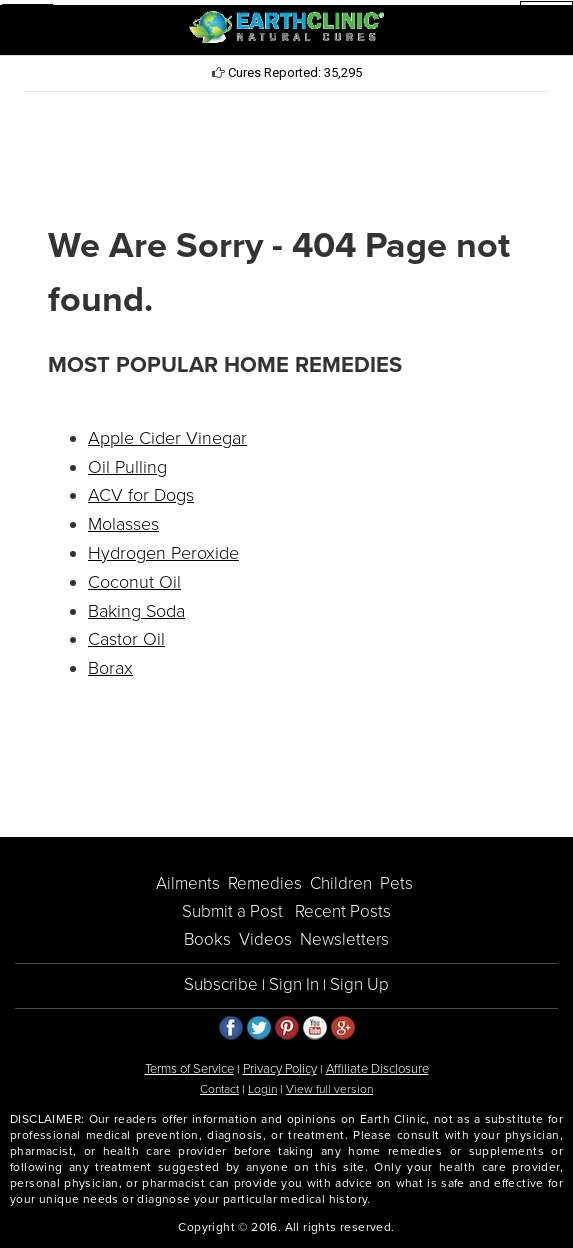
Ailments (188, 883)
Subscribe (221, 984)
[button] (27, 28)
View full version (329, 1089)
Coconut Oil (134, 582)
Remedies (265, 883)
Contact (219, 1089)
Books (207, 939)
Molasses (123, 524)
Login (262, 1089)
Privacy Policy (280, 1069)
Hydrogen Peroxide (163, 553)
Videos (265, 939)
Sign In (294, 984)
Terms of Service (189, 1069)
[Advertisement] (287, 156)
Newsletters (344, 939)
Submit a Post (232, 911)
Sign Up (359, 984)
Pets (396, 883)
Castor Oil (126, 639)
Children (341, 883)
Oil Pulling (127, 467)
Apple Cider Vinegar (167, 438)
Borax (110, 668)
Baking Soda (136, 611)
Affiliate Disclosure (377, 1069)
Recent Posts (343, 911)
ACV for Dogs (141, 495)
